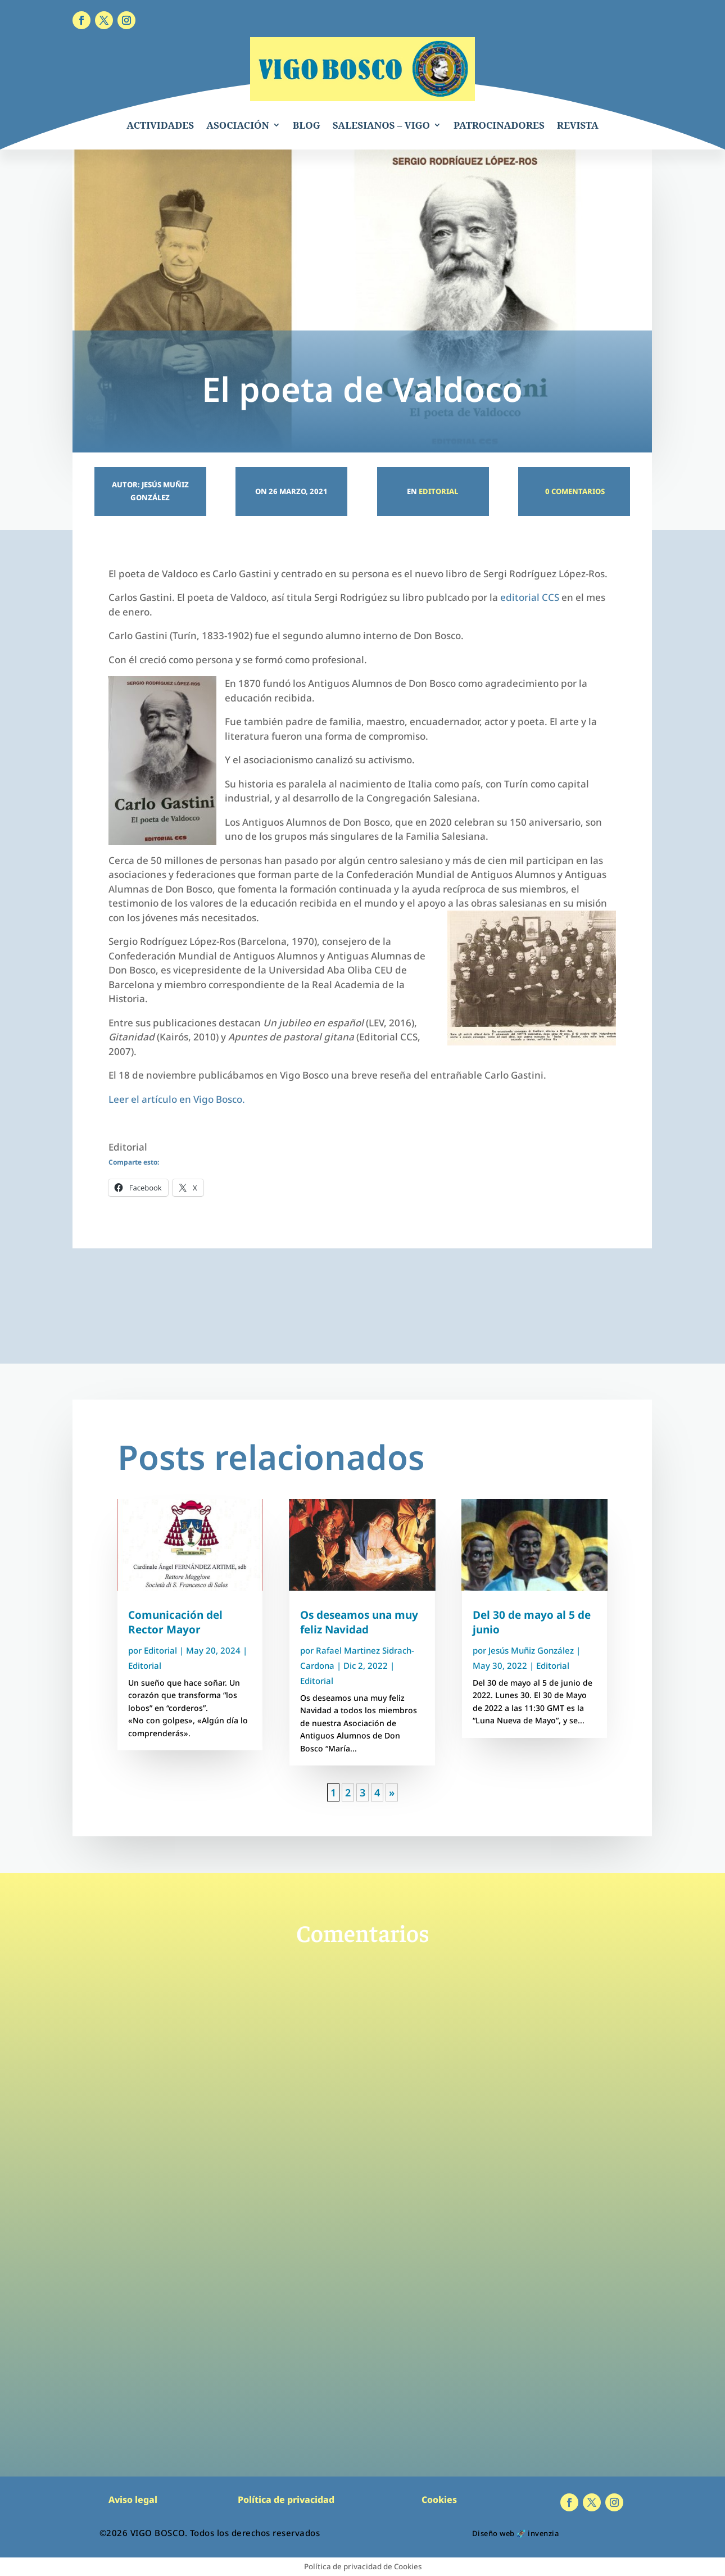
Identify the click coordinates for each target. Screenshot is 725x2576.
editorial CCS (529, 597)
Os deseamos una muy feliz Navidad (359, 1622)
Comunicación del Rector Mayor (175, 1622)
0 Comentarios (574, 491)
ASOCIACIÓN (237, 125)
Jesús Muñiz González (531, 1650)
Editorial (438, 491)
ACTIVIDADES (160, 125)
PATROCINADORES (499, 125)
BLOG (306, 125)
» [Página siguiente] (392, 1792)
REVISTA (578, 125)
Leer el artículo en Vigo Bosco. (176, 1099)
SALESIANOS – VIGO (381, 125)
